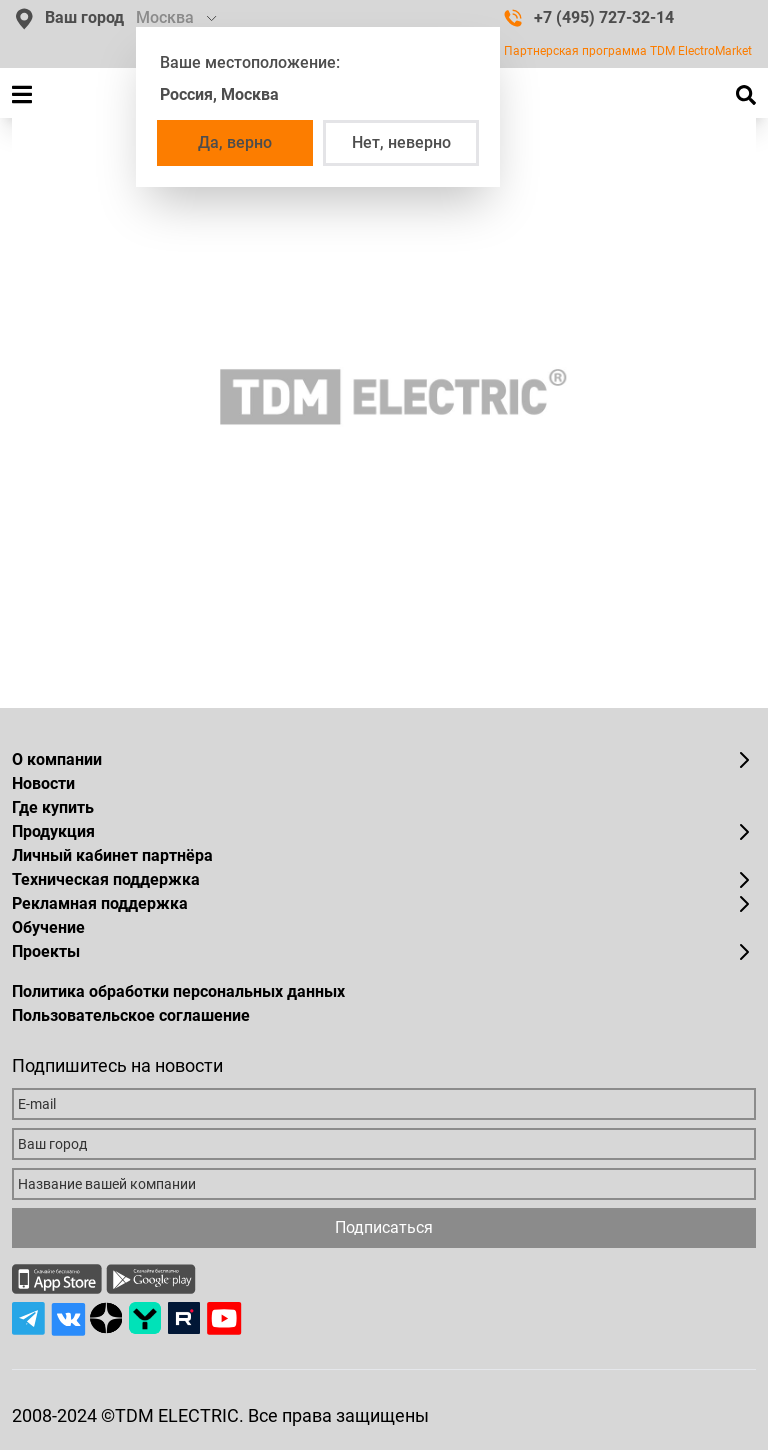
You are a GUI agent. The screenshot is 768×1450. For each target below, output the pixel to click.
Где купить (53, 807)
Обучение (48, 927)
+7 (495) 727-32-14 (589, 17)
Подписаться (384, 1227)
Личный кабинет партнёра (112, 855)
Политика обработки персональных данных (178, 991)
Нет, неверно (401, 142)
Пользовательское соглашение (131, 1015)
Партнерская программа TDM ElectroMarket (628, 51)
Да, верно (235, 142)
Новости (43, 783)
